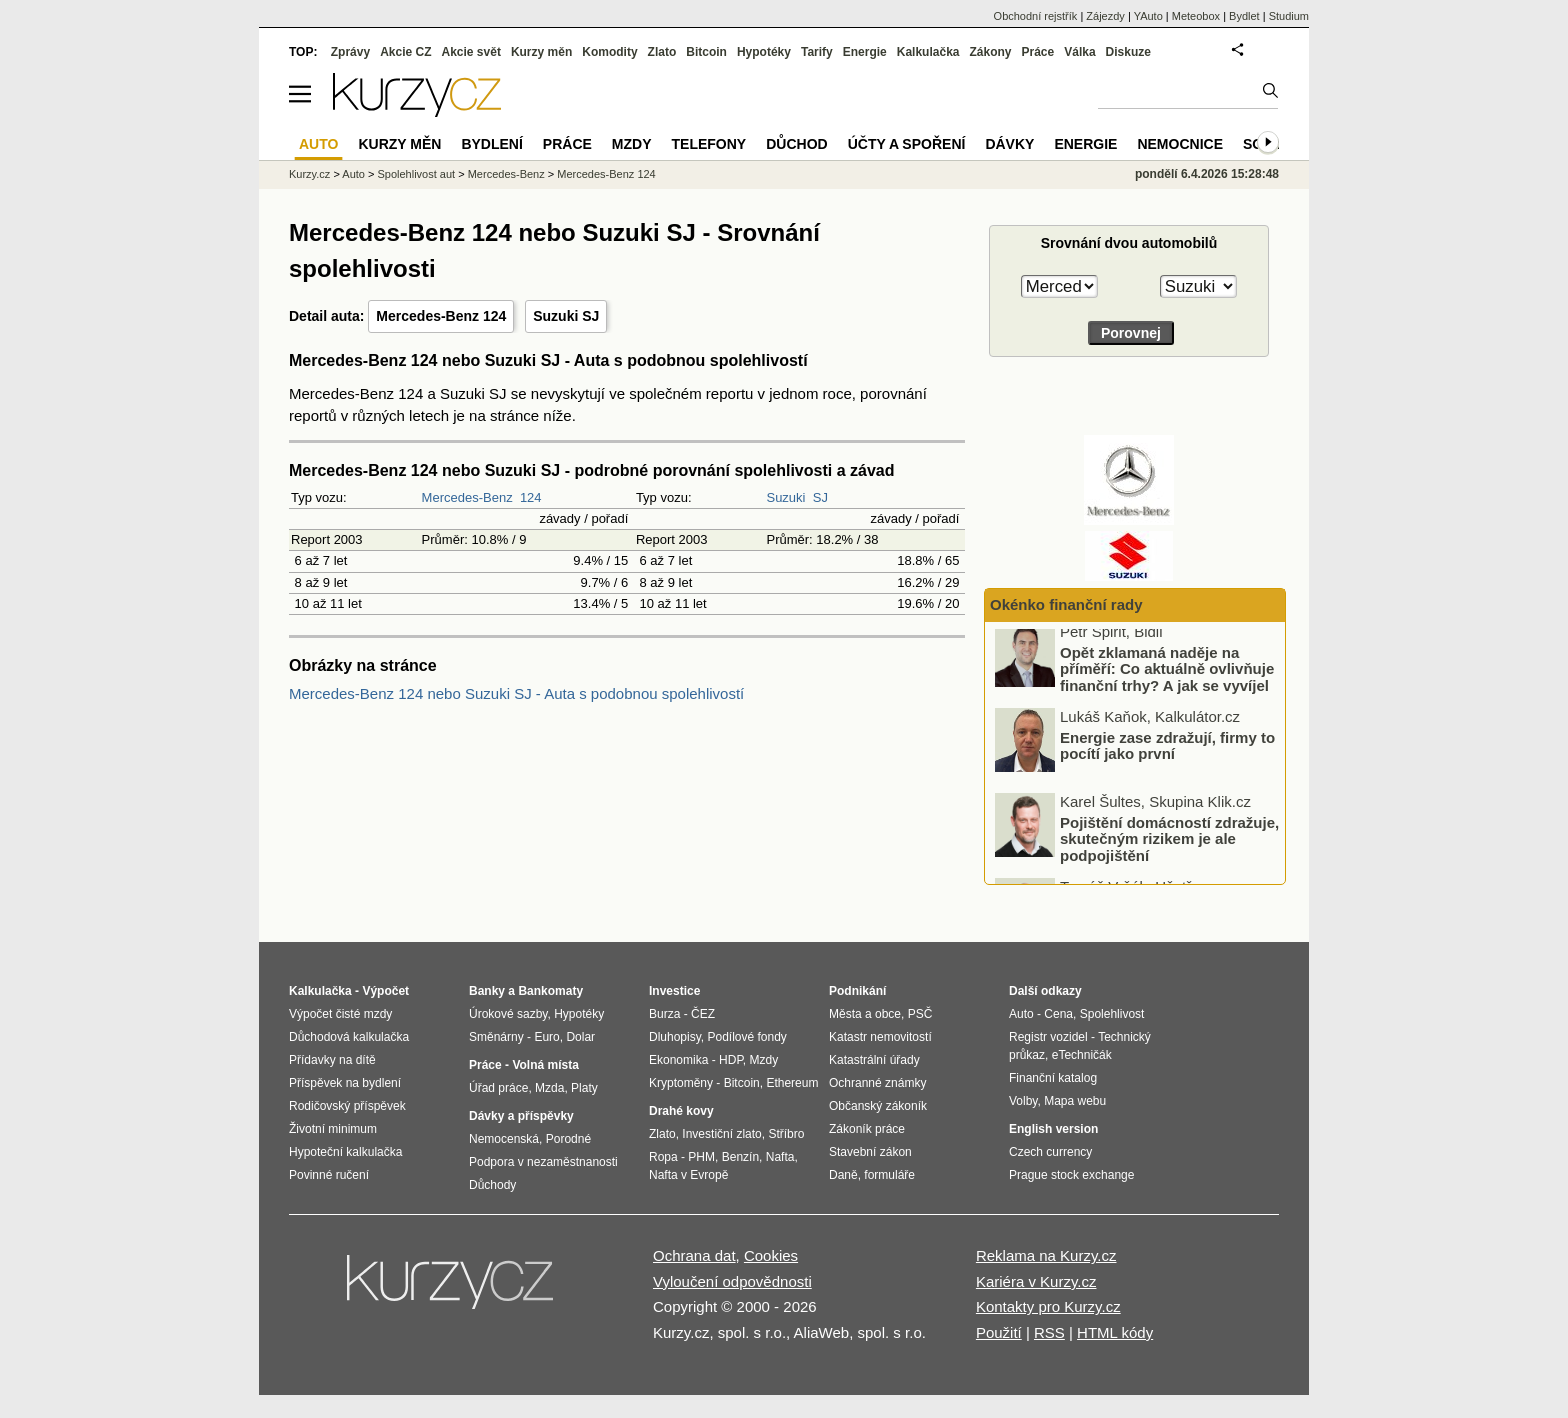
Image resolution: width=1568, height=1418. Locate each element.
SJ (820, 497)
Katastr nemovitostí (880, 1037)
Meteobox (1196, 16)
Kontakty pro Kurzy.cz (1048, 1306)
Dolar (580, 1037)
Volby (1023, 1101)
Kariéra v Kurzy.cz (1036, 1281)
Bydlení (491, 144)
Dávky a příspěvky (521, 1116)
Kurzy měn (541, 52)
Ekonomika (678, 1060)
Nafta (780, 1157)
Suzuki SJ (566, 316)
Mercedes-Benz (467, 497)
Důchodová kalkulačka (349, 1037)
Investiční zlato (721, 1134)
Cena (1058, 1014)
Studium (1289, 16)
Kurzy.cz (309, 174)
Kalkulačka (928, 52)
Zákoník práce (867, 1129)
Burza (664, 1014)
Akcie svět (471, 52)
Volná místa (545, 1065)
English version (1053, 1129)
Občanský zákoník (878, 1106)
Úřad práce (498, 1088)
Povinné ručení (329, 1175)
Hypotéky (764, 52)
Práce (1038, 52)
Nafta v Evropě (688, 1175)
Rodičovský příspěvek (347, 1106)
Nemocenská (504, 1139)
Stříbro (786, 1134)
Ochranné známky (877, 1083)
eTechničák (1082, 1055)
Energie (865, 52)
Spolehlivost (1112, 1014)
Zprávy (350, 52)
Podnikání (857, 991)
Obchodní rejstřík (1036, 16)
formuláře (889, 1175)
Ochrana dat (694, 1255)
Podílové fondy (746, 1037)
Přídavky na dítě (332, 1060)
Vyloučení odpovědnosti (732, 1281)
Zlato (662, 52)
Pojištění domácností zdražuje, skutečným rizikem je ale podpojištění (1169, 847)
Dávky (1009, 144)
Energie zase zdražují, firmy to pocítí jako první (1167, 754)
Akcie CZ (405, 52)
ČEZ (703, 1014)
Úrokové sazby (508, 1014)
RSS (1049, 1332)
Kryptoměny (681, 1083)
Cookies (771, 1255)
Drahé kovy (681, 1111)
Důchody (492, 1185)
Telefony (709, 144)
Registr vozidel (1048, 1037)
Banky (487, 991)
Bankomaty (550, 991)
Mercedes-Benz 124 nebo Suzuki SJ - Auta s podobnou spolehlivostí (516, 693)
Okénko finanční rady (1066, 604)
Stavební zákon (870, 1152)
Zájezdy (1105, 16)
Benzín (740, 1157)
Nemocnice (1180, 144)
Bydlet (1244, 16)
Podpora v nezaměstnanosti (543, 1162)
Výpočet (385, 991)
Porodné (568, 1139)
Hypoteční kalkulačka (345, 1152)
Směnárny (496, 1037)
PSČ (920, 1014)
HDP (731, 1060)
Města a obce (865, 1014)
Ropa (663, 1157)
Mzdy (632, 144)
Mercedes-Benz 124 (441, 316)
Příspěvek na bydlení (345, 1083)
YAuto (1148, 16)
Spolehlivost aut (416, 174)
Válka (1079, 52)
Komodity (609, 52)
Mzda (549, 1088)
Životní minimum (333, 1129)
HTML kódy (1115, 1332)
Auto (353, 174)
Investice (674, 991)
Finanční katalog (1053, 1078)
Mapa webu (1075, 1101)
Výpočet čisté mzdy (340, 1014)
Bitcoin (706, 52)
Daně (843, 1175)
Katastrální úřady (874, 1060)
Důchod (796, 144)
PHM (701, 1157)
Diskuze (1128, 52)
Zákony (990, 52)
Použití (999, 1332)
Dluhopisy (675, 1037)
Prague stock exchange (1071, 1175)
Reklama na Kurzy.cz (1046, 1255)
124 (531, 497)
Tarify (817, 52)
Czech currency (1050, 1152)
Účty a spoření (907, 144)
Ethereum (792, 1083)
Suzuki (785, 497)
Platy (584, 1088)
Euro (546, 1037)
